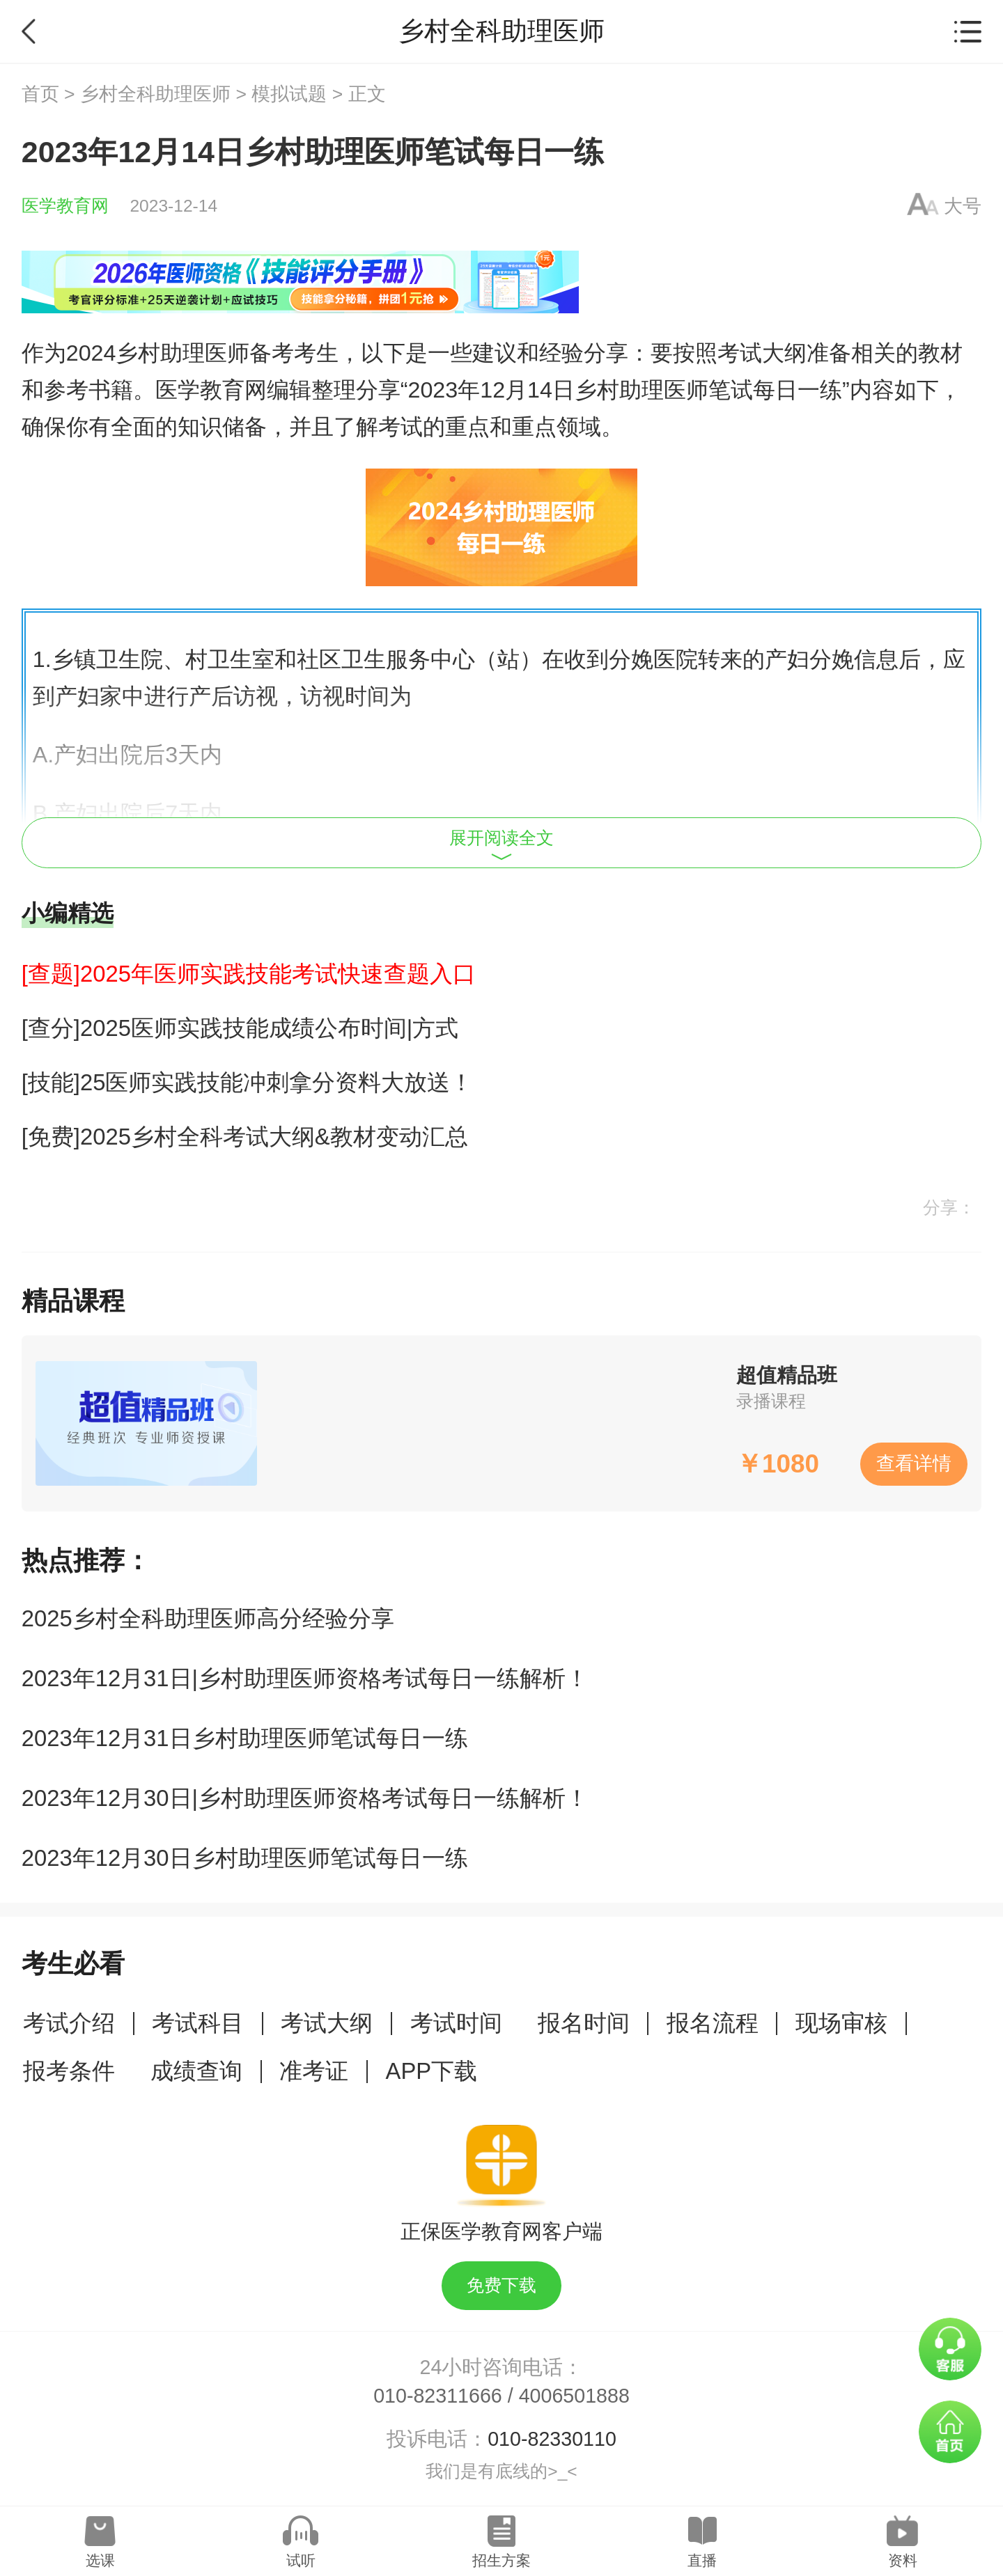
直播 (702, 2560)
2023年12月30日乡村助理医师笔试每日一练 (245, 1858)
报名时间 (584, 2023)
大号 (962, 206)
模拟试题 (289, 94)
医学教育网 (65, 205)
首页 (40, 94)
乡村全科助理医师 (155, 94)
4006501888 (574, 2396)
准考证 (313, 2071)
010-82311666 (437, 2396)
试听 (301, 2560)
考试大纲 (327, 2023)
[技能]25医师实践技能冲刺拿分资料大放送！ (248, 1082)
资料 (902, 2560)
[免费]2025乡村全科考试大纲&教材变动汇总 (245, 1136)
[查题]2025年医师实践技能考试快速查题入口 (249, 974)
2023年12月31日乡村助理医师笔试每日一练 (245, 1738)
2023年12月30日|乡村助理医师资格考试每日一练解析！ (305, 1798)
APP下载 (432, 2071)
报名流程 (713, 2023)
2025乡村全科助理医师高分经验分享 (208, 1618)
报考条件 (69, 2071)
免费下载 (501, 2285)
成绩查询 (196, 2071)
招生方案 (501, 2560)
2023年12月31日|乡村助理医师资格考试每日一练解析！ (305, 1678)
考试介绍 (69, 2023)
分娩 (631, 659)
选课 (100, 2560)
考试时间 (456, 2023)
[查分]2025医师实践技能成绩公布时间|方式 (240, 1028)
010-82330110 (552, 2439)
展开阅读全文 (501, 844)
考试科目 (198, 2023)
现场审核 (841, 2023)
